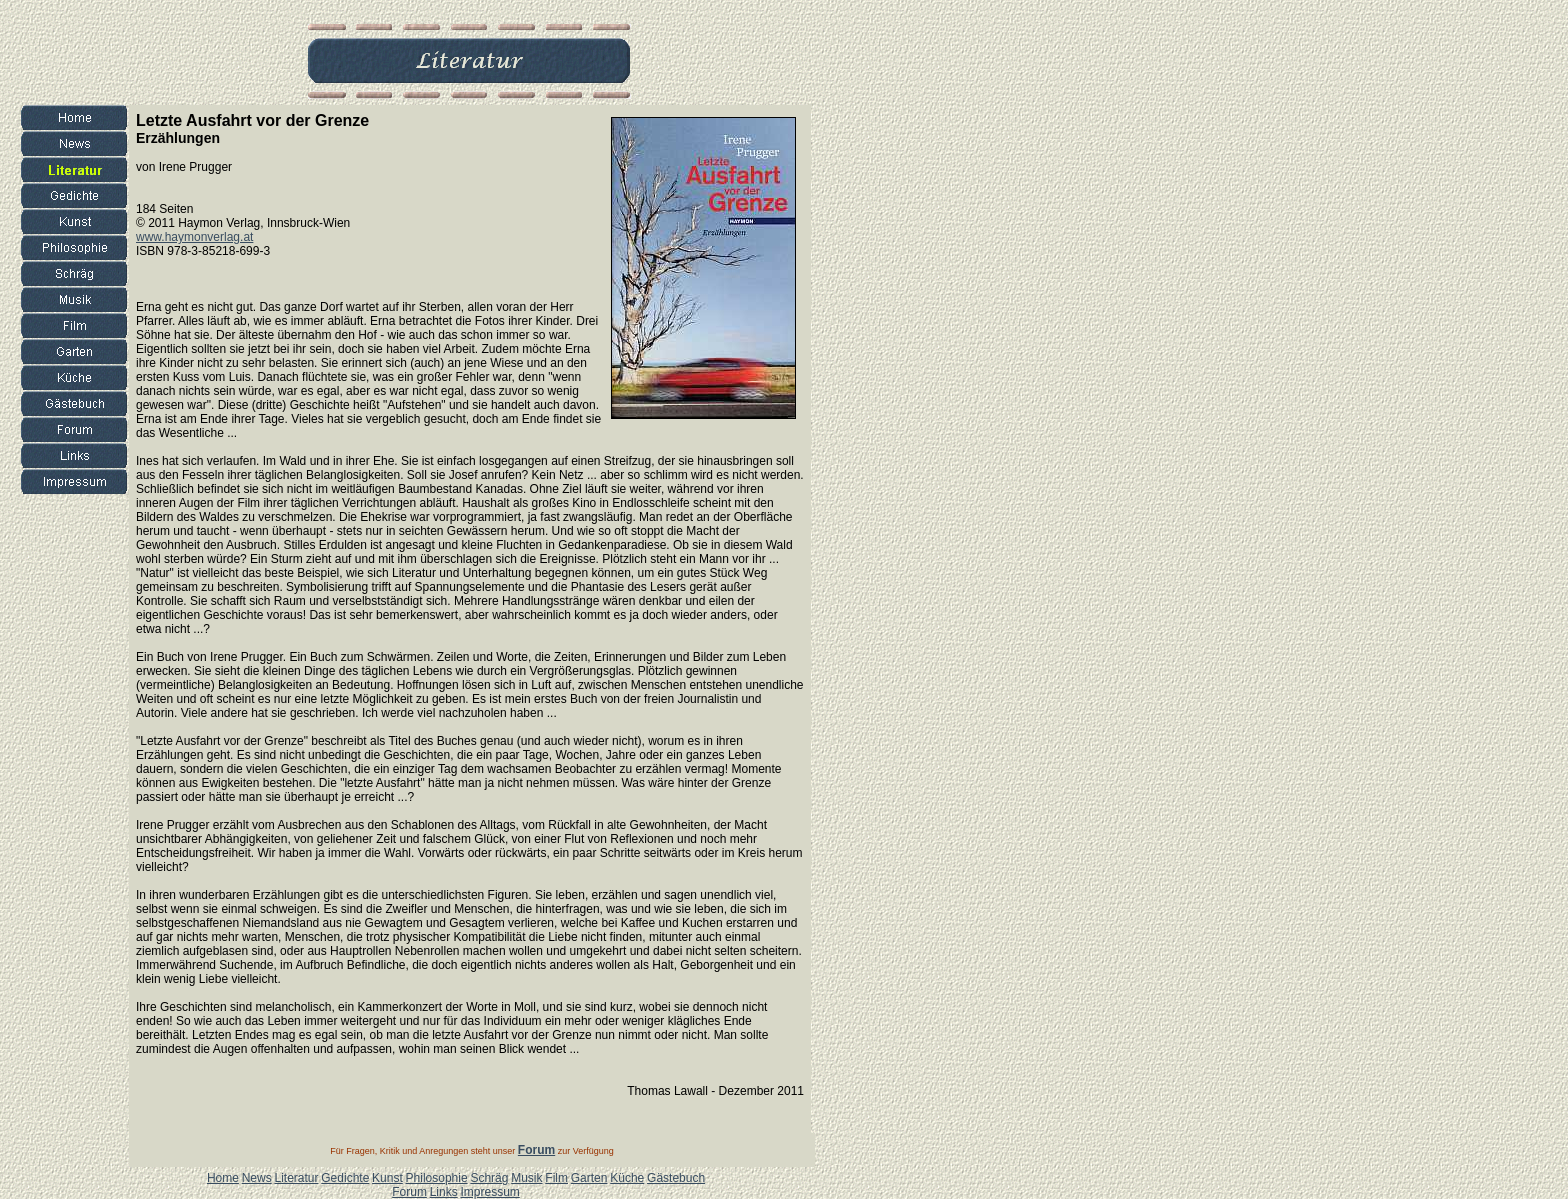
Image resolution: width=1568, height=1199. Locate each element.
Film (556, 1178)
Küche (627, 1178)
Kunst (387, 1178)
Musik (526, 1178)
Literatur (296, 1178)
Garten (589, 1178)
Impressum (489, 1192)
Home (223, 1178)
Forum (409, 1192)
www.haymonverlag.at (194, 237)
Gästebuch (676, 1178)
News (257, 1178)
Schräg (489, 1178)
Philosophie (437, 1178)
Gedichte (345, 1178)
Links (444, 1192)
